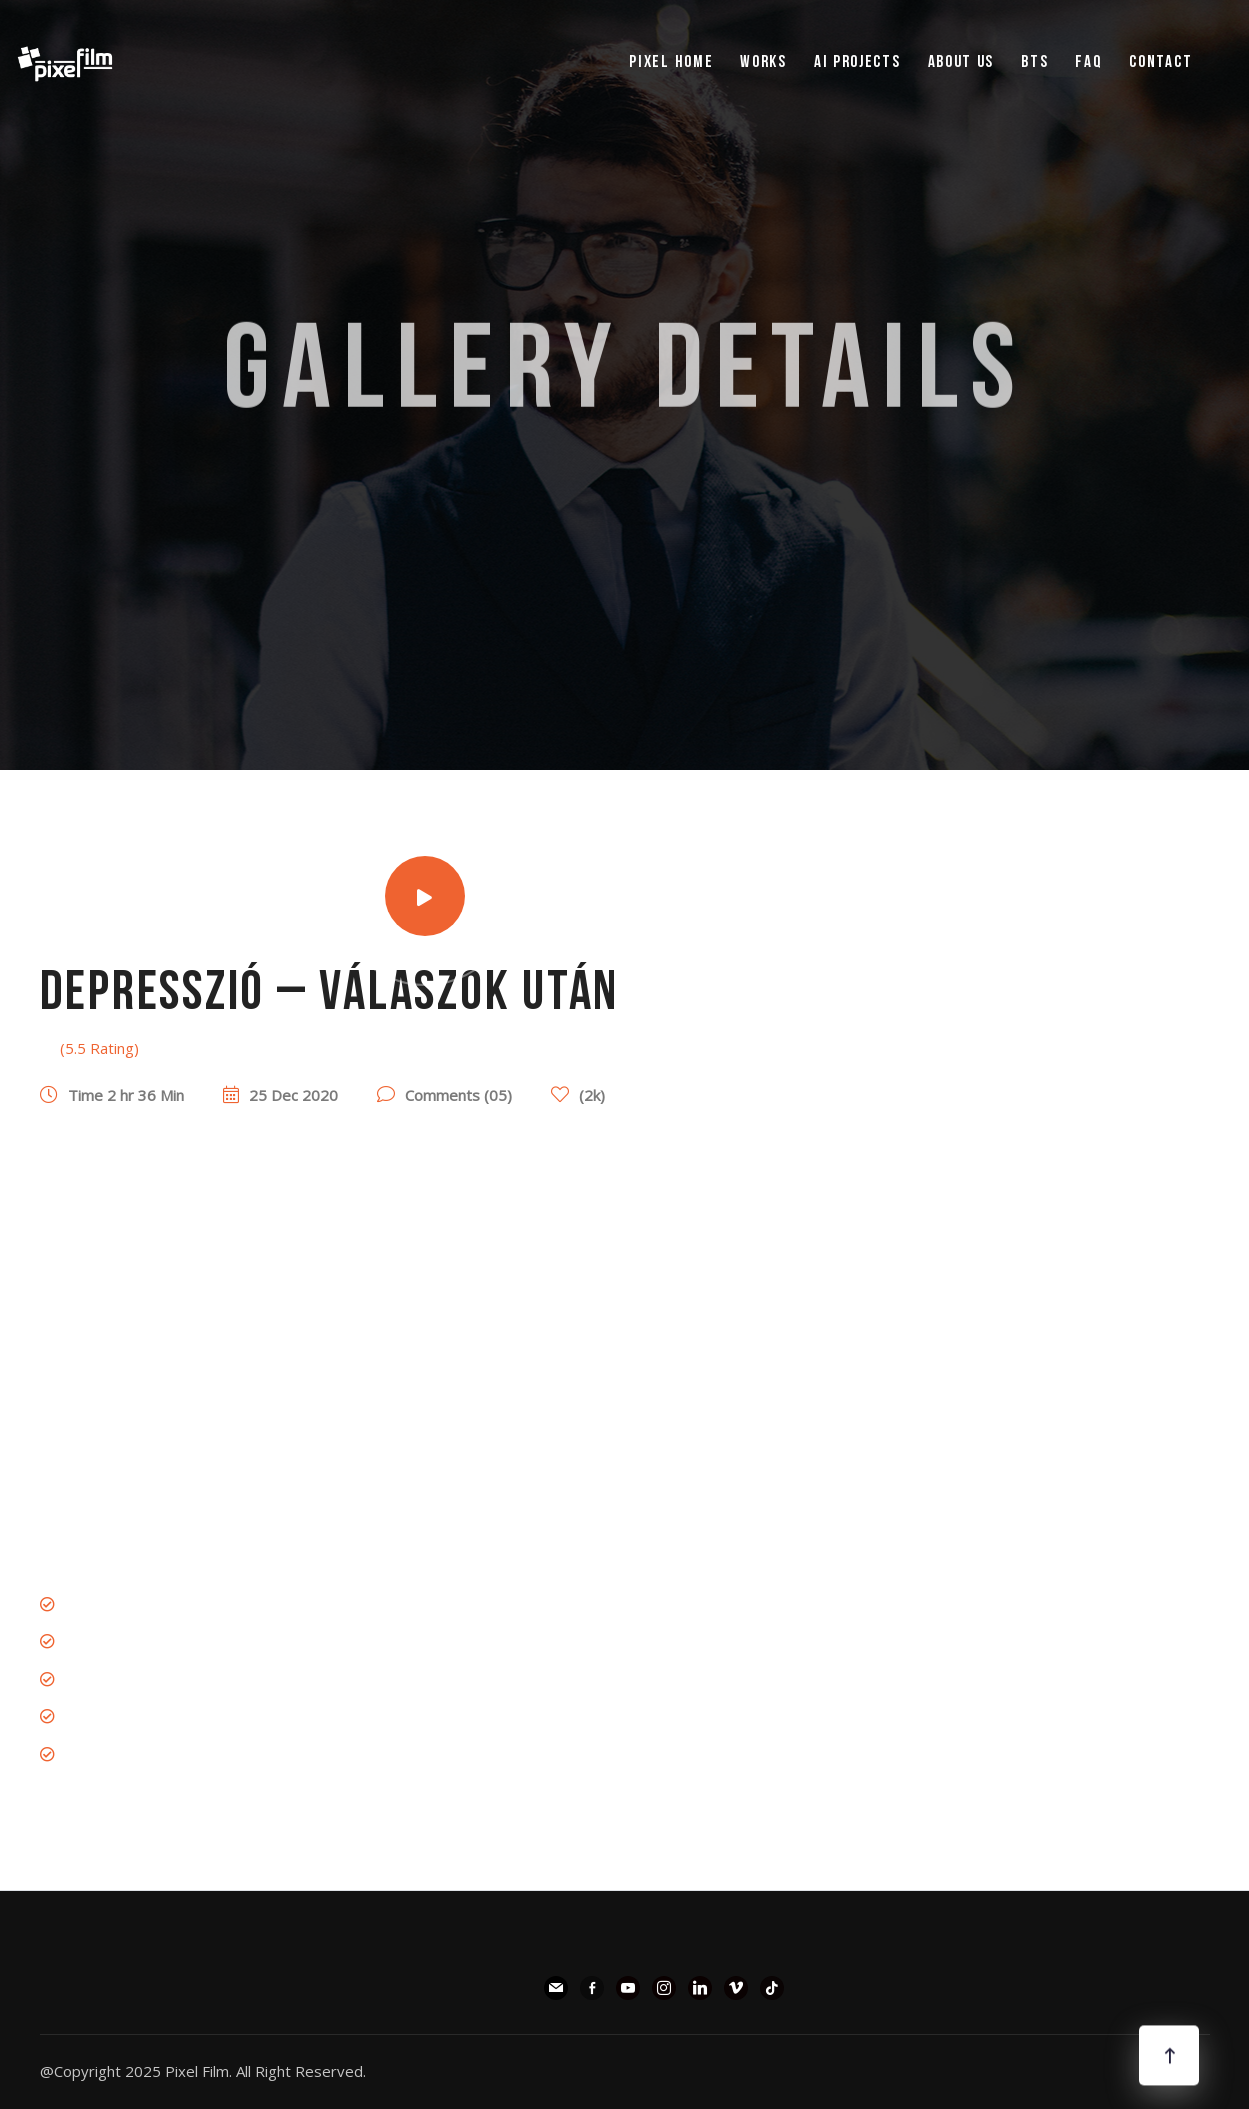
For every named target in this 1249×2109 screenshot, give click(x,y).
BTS (1034, 62)
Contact (1160, 62)
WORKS (763, 62)
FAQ (1088, 62)
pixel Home (671, 62)
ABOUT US (961, 62)
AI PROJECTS (857, 62)
